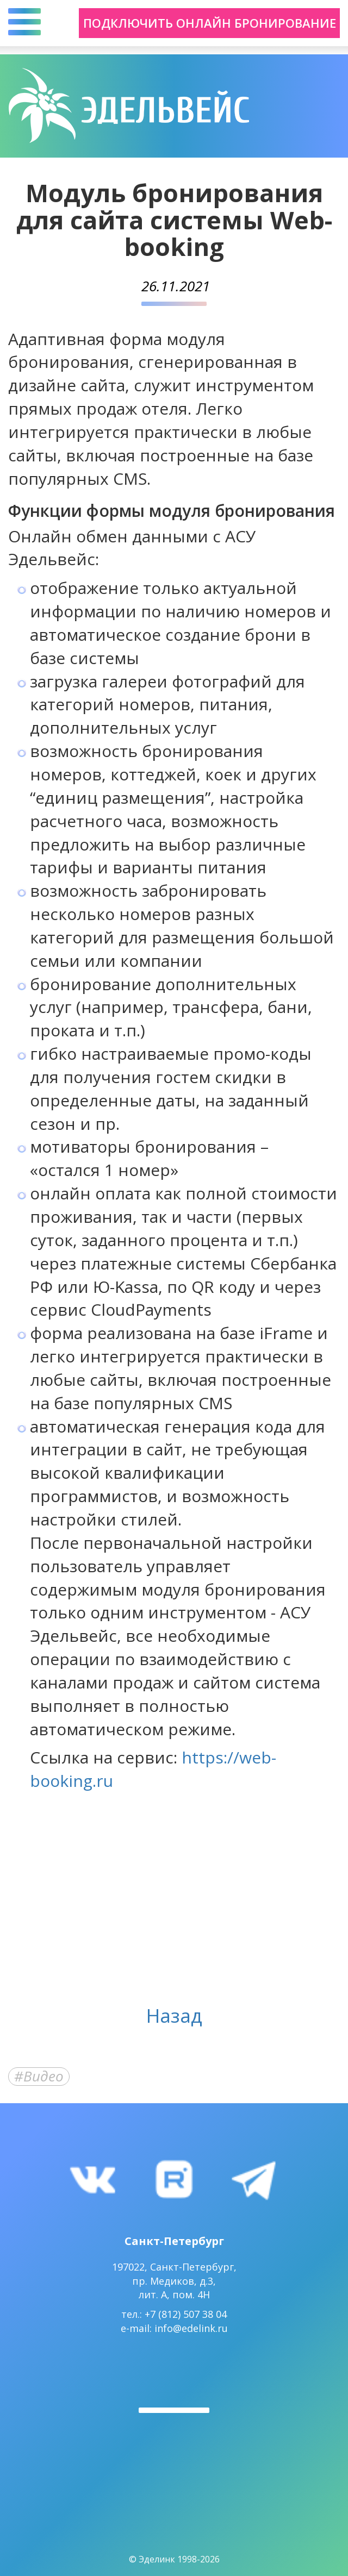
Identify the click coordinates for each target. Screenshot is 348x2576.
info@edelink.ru (191, 2328)
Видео (43, 2076)
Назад (174, 2015)
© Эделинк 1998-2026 (174, 2559)
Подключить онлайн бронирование (209, 23)
